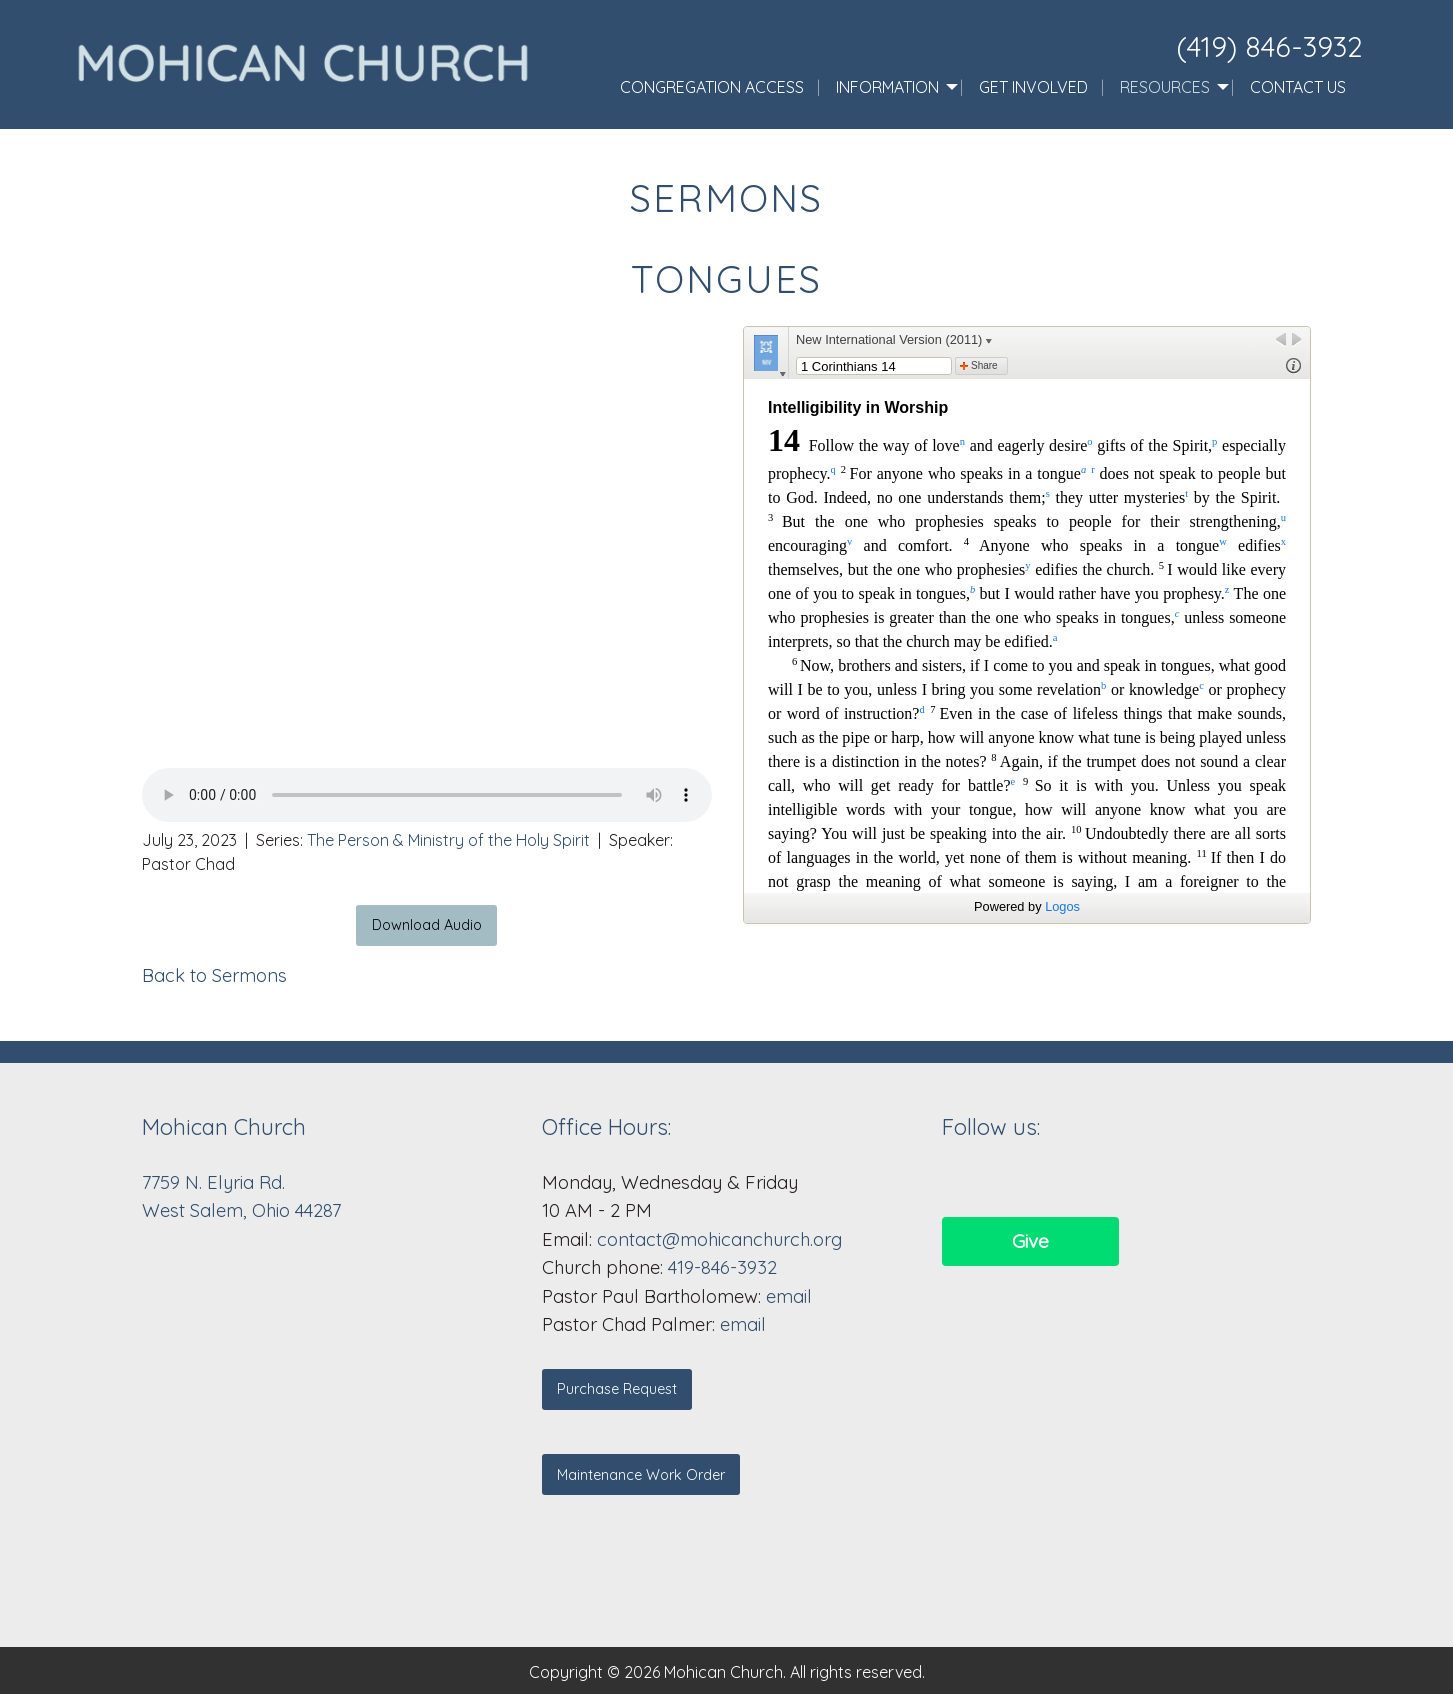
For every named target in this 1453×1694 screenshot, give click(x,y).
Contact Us (1298, 87)
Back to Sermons (214, 975)
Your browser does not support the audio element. (427, 795)
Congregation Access (712, 87)
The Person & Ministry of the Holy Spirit (448, 840)
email (789, 1296)
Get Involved (1033, 87)
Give (1030, 1241)
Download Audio (427, 925)
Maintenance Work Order (641, 1475)
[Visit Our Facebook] (958, 1182)
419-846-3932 (722, 1267)
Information (887, 87)
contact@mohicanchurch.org (719, 1239)
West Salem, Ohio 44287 (241, 1210)
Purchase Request (617, 1389)
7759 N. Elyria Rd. (216, 1182)
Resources (1165, 87)
